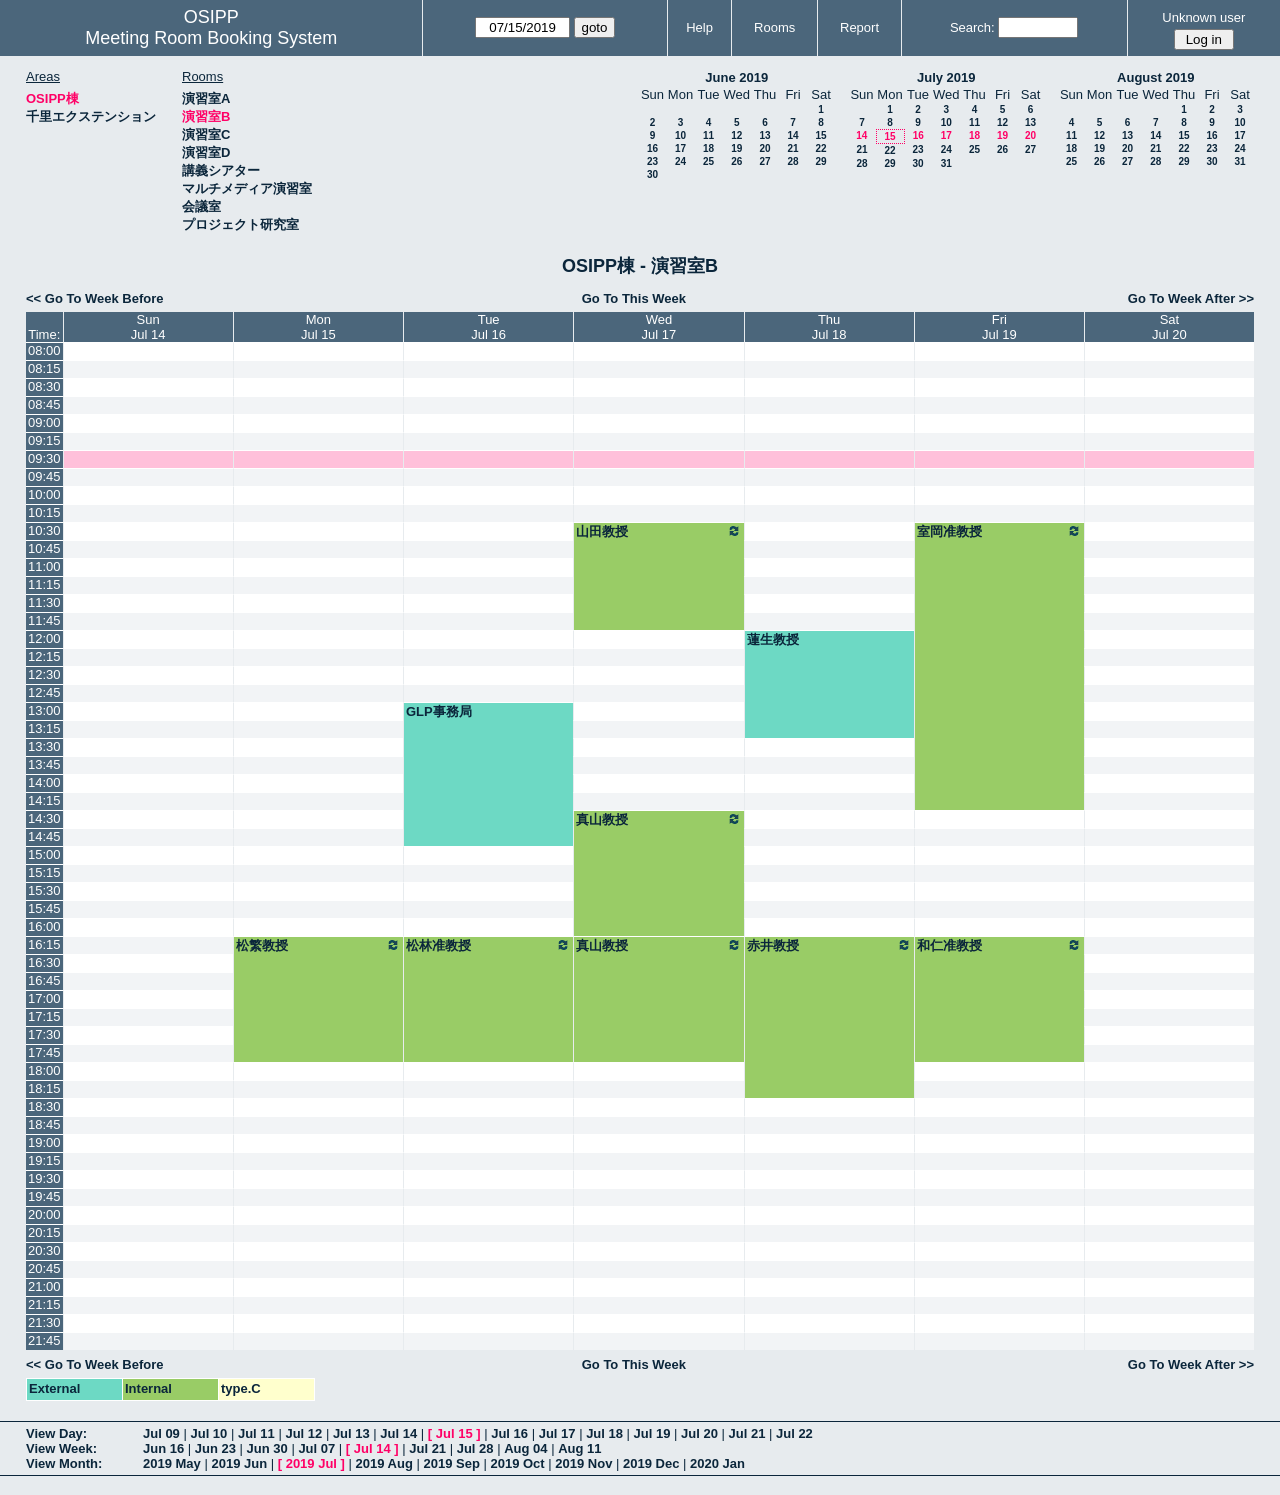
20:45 (44, 1268)
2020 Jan (717, 1463)
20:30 (44, 1250)
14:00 (44, 782)
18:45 (44, 1124)
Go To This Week (634, 298)
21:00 (44, 1286)
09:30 (44, 458)
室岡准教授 (999, 531)
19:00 (44, 1142)
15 (820, 135)
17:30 (44, 1034)
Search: (972, 27)
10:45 (44, 548)
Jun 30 (267, 1448)
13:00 (44, 710)
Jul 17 (557, 1433)
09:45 (44, 476)
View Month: (64, 1463)
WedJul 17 (659, 327)
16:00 (44, 926)
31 (946, 163)
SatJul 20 (1169, 327)
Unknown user (1203, 17)
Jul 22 (794, 1433)
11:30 (44, 602)
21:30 (44, 1322)
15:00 (44, 854)
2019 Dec (651, 1463)
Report (859, 27)
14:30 (44, 818)
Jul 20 (699, 1433)
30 (652, 174)
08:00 (44, 350)
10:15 (44, 512)
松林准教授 (488, 945)
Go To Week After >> (1191, 298)
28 (792, 161)
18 (708, 148)
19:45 (44, 1196)
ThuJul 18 (829, 327)
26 (736, 161)
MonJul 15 (318, 327)
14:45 (44, 836)
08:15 (44, 368)
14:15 (44, 800)
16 (652, 148)
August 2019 (1155, 77)
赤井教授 (829, 945)
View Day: (56, 1433)
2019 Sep (451, 1463)
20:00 (44, 1214)
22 (820, 148)
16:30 (44, 962)
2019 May (172, 1463)
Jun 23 (215, 1448)
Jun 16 (163, 1448)
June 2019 (736, 77)
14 (792, 135)
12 (736, 135)
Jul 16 (509, 1433)
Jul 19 (652, 1433)
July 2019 (946, 77)
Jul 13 (351, 1433)
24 (680, 161)
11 (708, 135)
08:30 (44, 386)
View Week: (61, 1448)
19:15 (44, 1160)
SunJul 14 (148, 327)
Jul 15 (454, 1433)
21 (792, 148)
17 (680, 148)
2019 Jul (311, 1463)
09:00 (44, 422)
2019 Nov (583, 1463)
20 (764, 148)
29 (820, 161)
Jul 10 (208, 1433)
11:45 (44, 620)
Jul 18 (604, 1433)
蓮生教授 (773, 639)
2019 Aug (384, 1463)
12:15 (44, 656)
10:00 (44, 494)
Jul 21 (747, 1433)
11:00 (44, 566)
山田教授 (658, 531)
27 (764, 161)
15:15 (44, 872)
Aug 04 (525, 1448)
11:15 (44, 584)
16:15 (44, 944)
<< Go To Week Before (95, 298)
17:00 (44, 998)
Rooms (774, 27)
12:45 (44, 692)
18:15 (44, 1088)
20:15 (44, 1232)
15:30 (44, 890)
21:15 (44, 1304)
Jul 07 (316, 1448)
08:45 (44, 404)
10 (680, 135)
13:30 (44, 746)
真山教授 (658, 819)
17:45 (44, 1052)
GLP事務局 (439, 711)
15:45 (44, 908)
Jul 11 (256, 1433)
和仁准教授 (999, 945)
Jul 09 (161, 1433)
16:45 (44, 980)
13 (764, 135)
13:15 (44, 728)
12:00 (44, 638)
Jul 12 (303, 1433)
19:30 (44, 1178)
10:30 (44, 530)
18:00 (44, 1070)
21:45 (44, 1340)
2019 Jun (239, 1463)
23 (652, 161)
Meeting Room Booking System (211, 38)
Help (699, 27)
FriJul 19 (999, 327)
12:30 (44, 674)
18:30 (44, 1106)
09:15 (44, 440)
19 (736, 148)
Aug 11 (579, 1448)
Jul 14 (398, 1433)
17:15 (44, 1016)
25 (708, 161)
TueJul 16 (488, 327)
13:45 (44, 764)
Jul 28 (475, 1448)
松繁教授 (318, 945)
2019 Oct (517, 1463)
